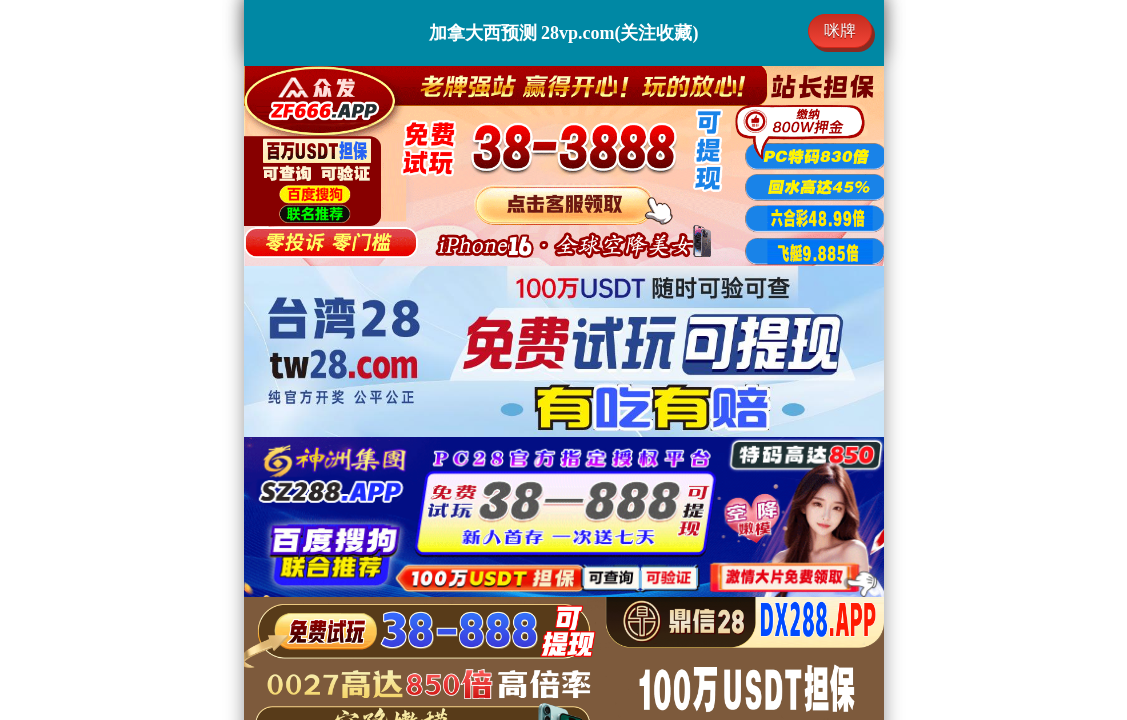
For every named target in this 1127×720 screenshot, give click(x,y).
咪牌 (840, 30)
